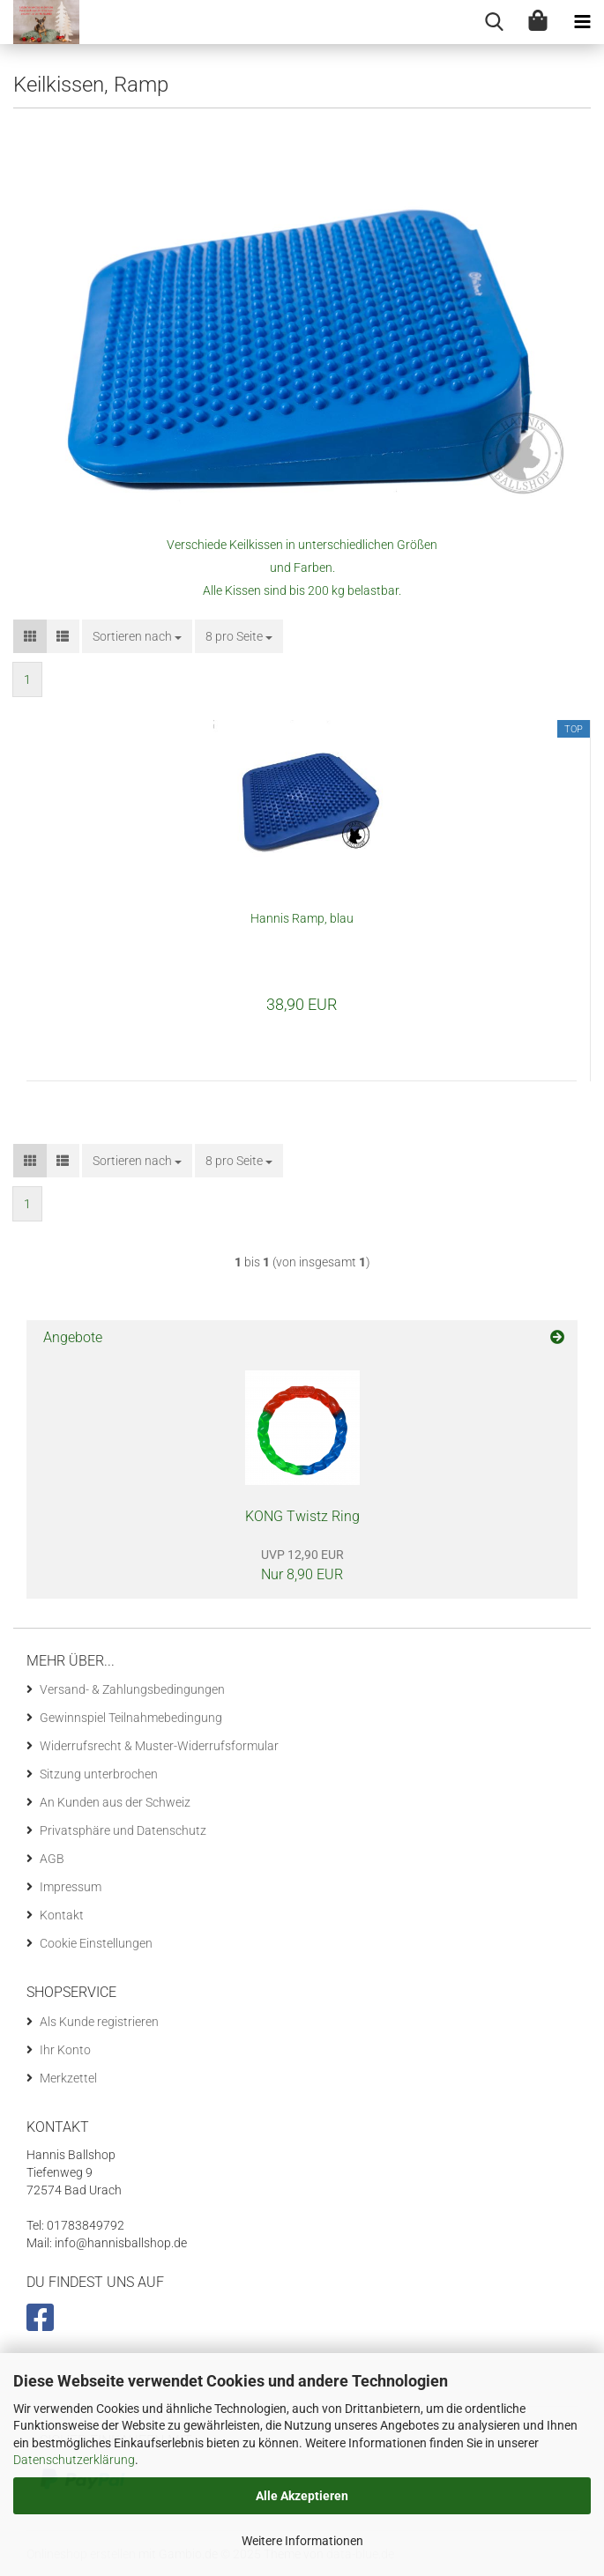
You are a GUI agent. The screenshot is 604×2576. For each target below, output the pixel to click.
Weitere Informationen (302, 2541)
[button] (30, 636)
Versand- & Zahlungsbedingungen (132, 1689)
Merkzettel (68, 2078)
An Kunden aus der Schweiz (115, 1802)
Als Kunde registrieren (99, 2022)
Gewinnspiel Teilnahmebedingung (131, 1718)
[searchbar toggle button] (494, 22)
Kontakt (62, 1915)
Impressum (70, 1887)
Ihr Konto (65, 2050)
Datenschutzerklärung (74, 2460)
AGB (52, 1859)
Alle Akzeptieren (302, 2496)
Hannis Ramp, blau (302, 918)
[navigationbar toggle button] (582, 22)
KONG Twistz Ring (302, 1516)
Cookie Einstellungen (96, 1943)
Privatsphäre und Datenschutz (123, 1830)
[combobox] (137, 636)
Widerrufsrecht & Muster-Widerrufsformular (159, 1746)
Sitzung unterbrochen (99, 1774)
